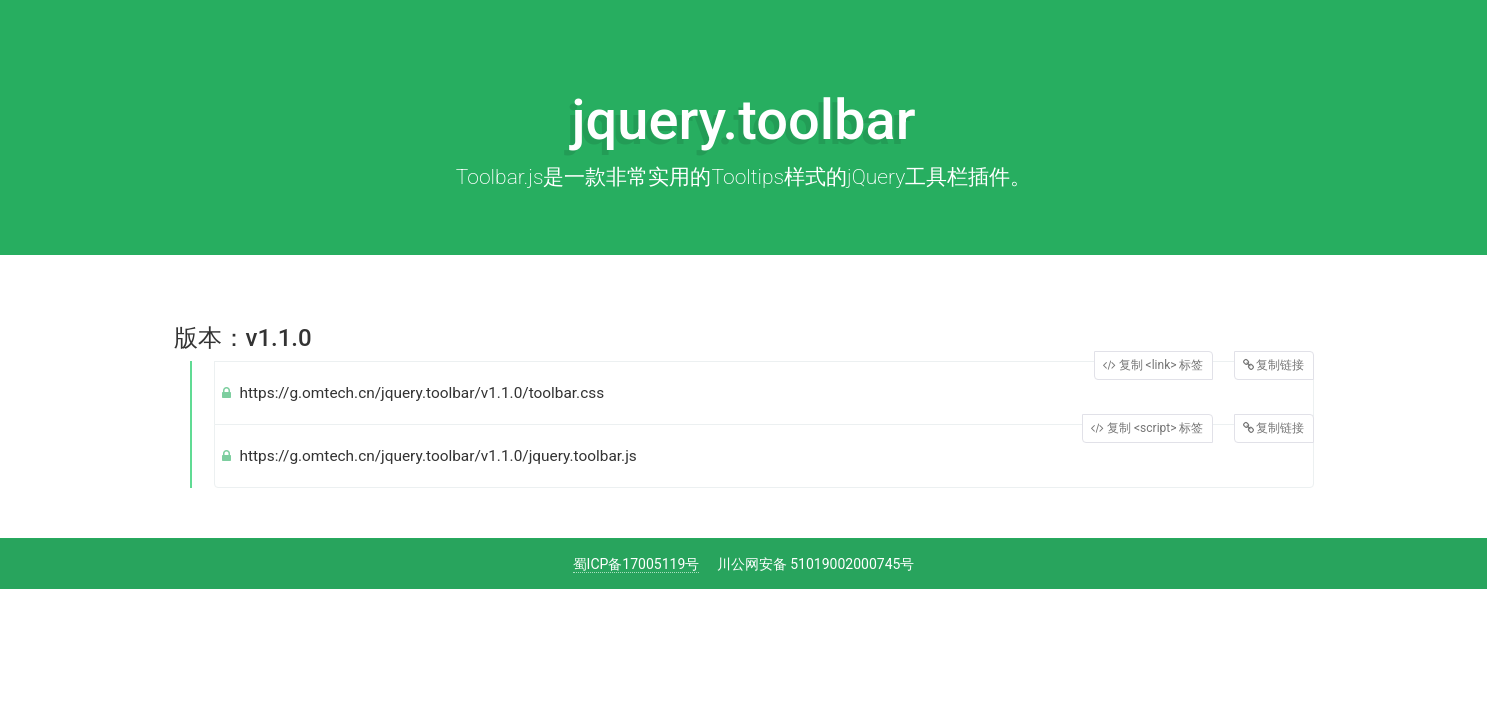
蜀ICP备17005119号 (636, 564)
